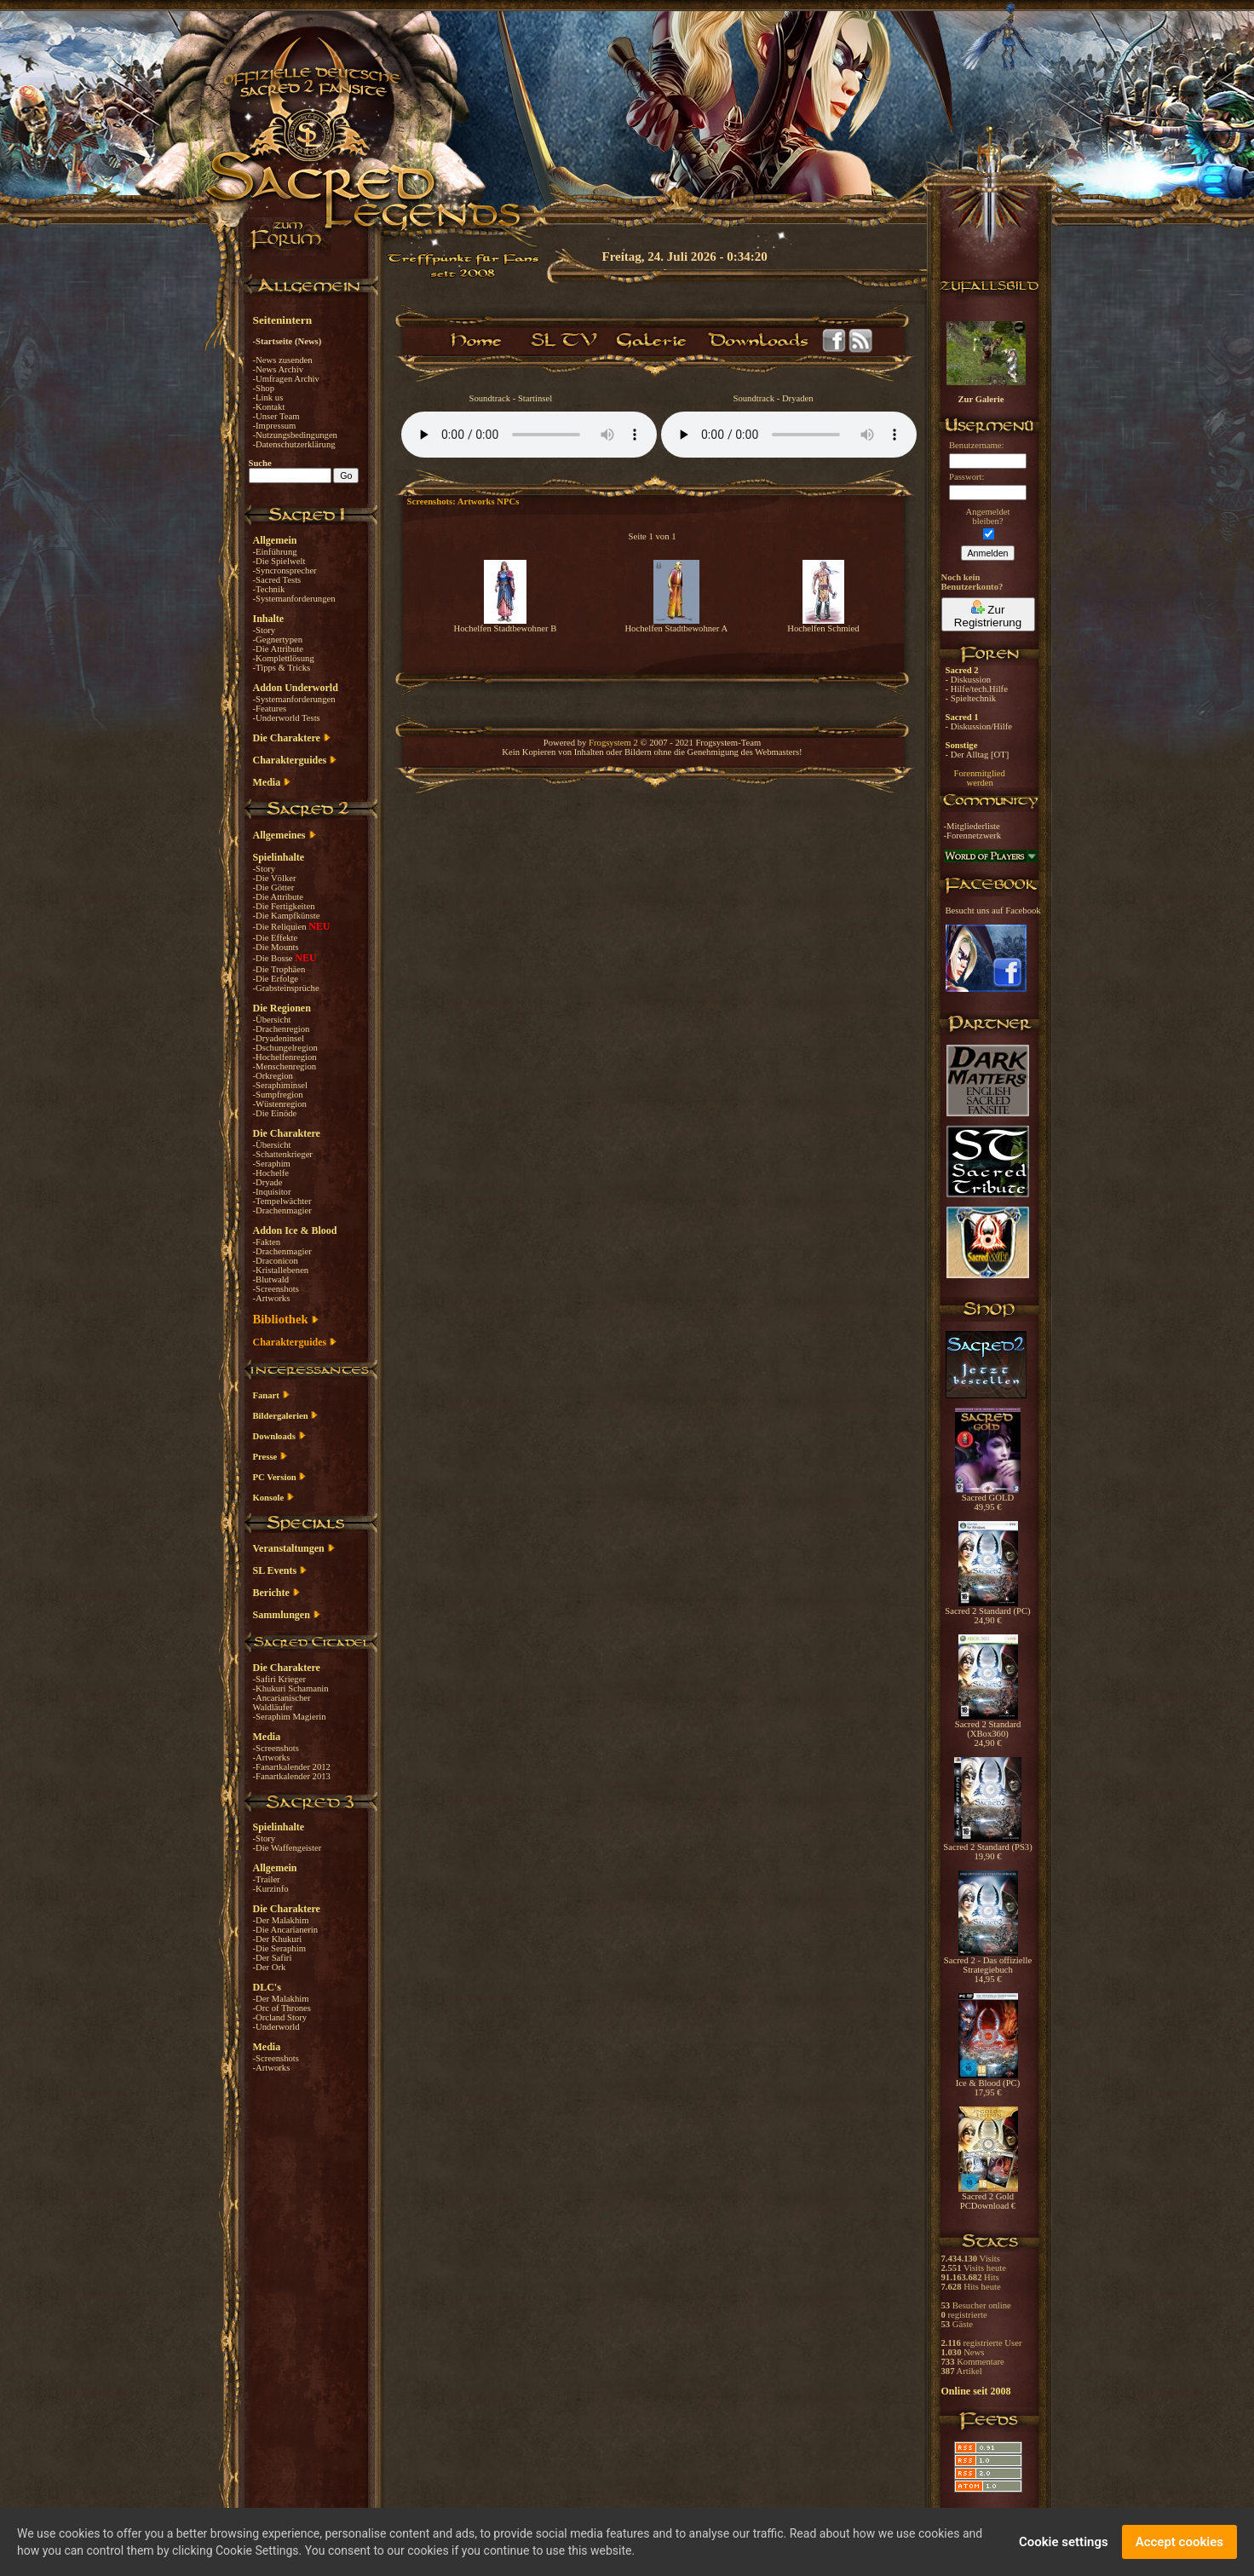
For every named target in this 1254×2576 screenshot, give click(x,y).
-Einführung (275, 551)
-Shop (263, 388)
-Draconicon (275, 1260)
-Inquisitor (272, 1191)
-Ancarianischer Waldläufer (282, 1702)
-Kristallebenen (281, 1270)
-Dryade (268, 1182)
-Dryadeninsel (278, 1038)
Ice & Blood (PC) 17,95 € (988, 2084)
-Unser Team (276, 416)
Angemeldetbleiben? (987, 516)
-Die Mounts (276, 947)
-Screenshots (276, 1289)
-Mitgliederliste (972, 826)
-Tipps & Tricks (282, 667)
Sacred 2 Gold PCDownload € (988, 2197)
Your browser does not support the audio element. (529, 435)
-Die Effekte (275, 937)
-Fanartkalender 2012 (292, 1767)
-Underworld (276, 2026)
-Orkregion (273, 1076)
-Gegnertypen (278, 639)
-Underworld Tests (286, 718)
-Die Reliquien (281, 926)
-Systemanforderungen (294, 598)
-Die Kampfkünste (286, 915)
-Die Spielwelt (279, 561)
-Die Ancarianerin (286, 1929)
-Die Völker (274, 878)
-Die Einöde (275, 1113)
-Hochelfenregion (285, 1057)
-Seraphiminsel (280, 1085)
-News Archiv (278, 369)
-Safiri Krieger (279, 1679)
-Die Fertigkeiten (284, 906)
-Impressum (274, 425)
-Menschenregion (285, 1066)
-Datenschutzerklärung (294, 444)
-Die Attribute (278, 649)
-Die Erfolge (276, 978)
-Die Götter (274, 887)
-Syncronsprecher (285, 570)
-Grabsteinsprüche (286, 988)
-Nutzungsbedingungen (295, 435)
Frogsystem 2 (613, 742)
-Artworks (271, 1298)
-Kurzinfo (271, 1888)
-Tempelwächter (282, 1201)
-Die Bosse (274, 958)
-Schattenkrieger (283, 1154)
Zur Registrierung (987, 614)
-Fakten (267, 1242)
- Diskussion (969, 679)
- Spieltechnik (971, 698)
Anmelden (988, 553)
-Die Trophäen (279, 969)
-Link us (268, 397)
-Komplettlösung (283, 658)
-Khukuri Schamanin (291, 1688)
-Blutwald (271, 1279)
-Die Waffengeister (287, 1848)
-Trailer (266, 1879)
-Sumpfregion (278, 1094)
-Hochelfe (271, 1173)
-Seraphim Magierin (289, 1716)
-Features (270, 708)
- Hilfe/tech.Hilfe (977, 689)
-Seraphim (271, 1163)
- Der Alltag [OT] (978, 754)
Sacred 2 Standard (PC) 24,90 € (987, 1612)
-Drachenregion (281, 1029)
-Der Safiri (272, 1957)
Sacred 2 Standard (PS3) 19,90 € (987, 1848)
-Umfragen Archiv (286, 378)
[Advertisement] (1169, 494)
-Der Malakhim (281, 1920)
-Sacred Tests (277, 580)
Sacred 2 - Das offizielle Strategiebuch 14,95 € (988, 1966)
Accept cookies (1179, 2542)
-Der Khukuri (277, 1939)
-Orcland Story (280, 2017)
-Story (264, 630)
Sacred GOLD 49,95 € (988, 1498)
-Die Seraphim (279, 1948)
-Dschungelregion (285, 1047)
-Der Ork (269, 1967)
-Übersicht (272, 1019)
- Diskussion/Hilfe (979, 726)
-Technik (269, 589)
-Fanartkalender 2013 (292, 1776)
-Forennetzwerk (972, 835)
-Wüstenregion (280, 1104)
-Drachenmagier (282, 1210)
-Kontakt (269, 407)
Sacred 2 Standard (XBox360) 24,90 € (988, 1730)
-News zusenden (283, 360)
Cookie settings (1063, 2542)
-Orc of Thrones (282, 2008)
